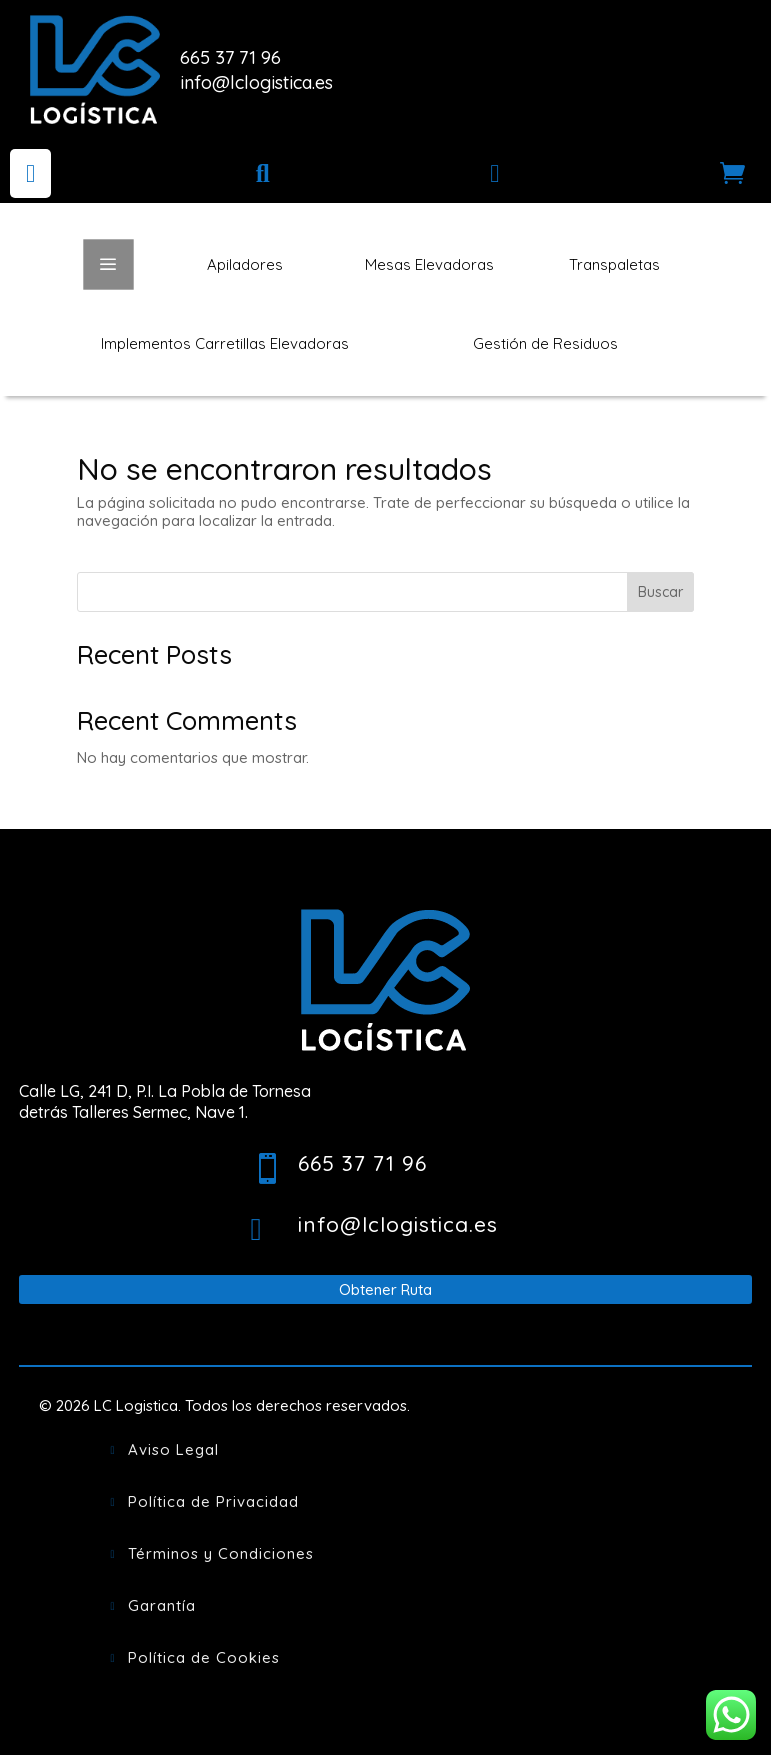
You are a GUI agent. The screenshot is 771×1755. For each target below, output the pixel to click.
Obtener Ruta (385, 1289)
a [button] (108, 265)
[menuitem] (30, 173)
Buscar (660, 592)
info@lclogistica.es (256, 82)
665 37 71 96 (230, 57)
